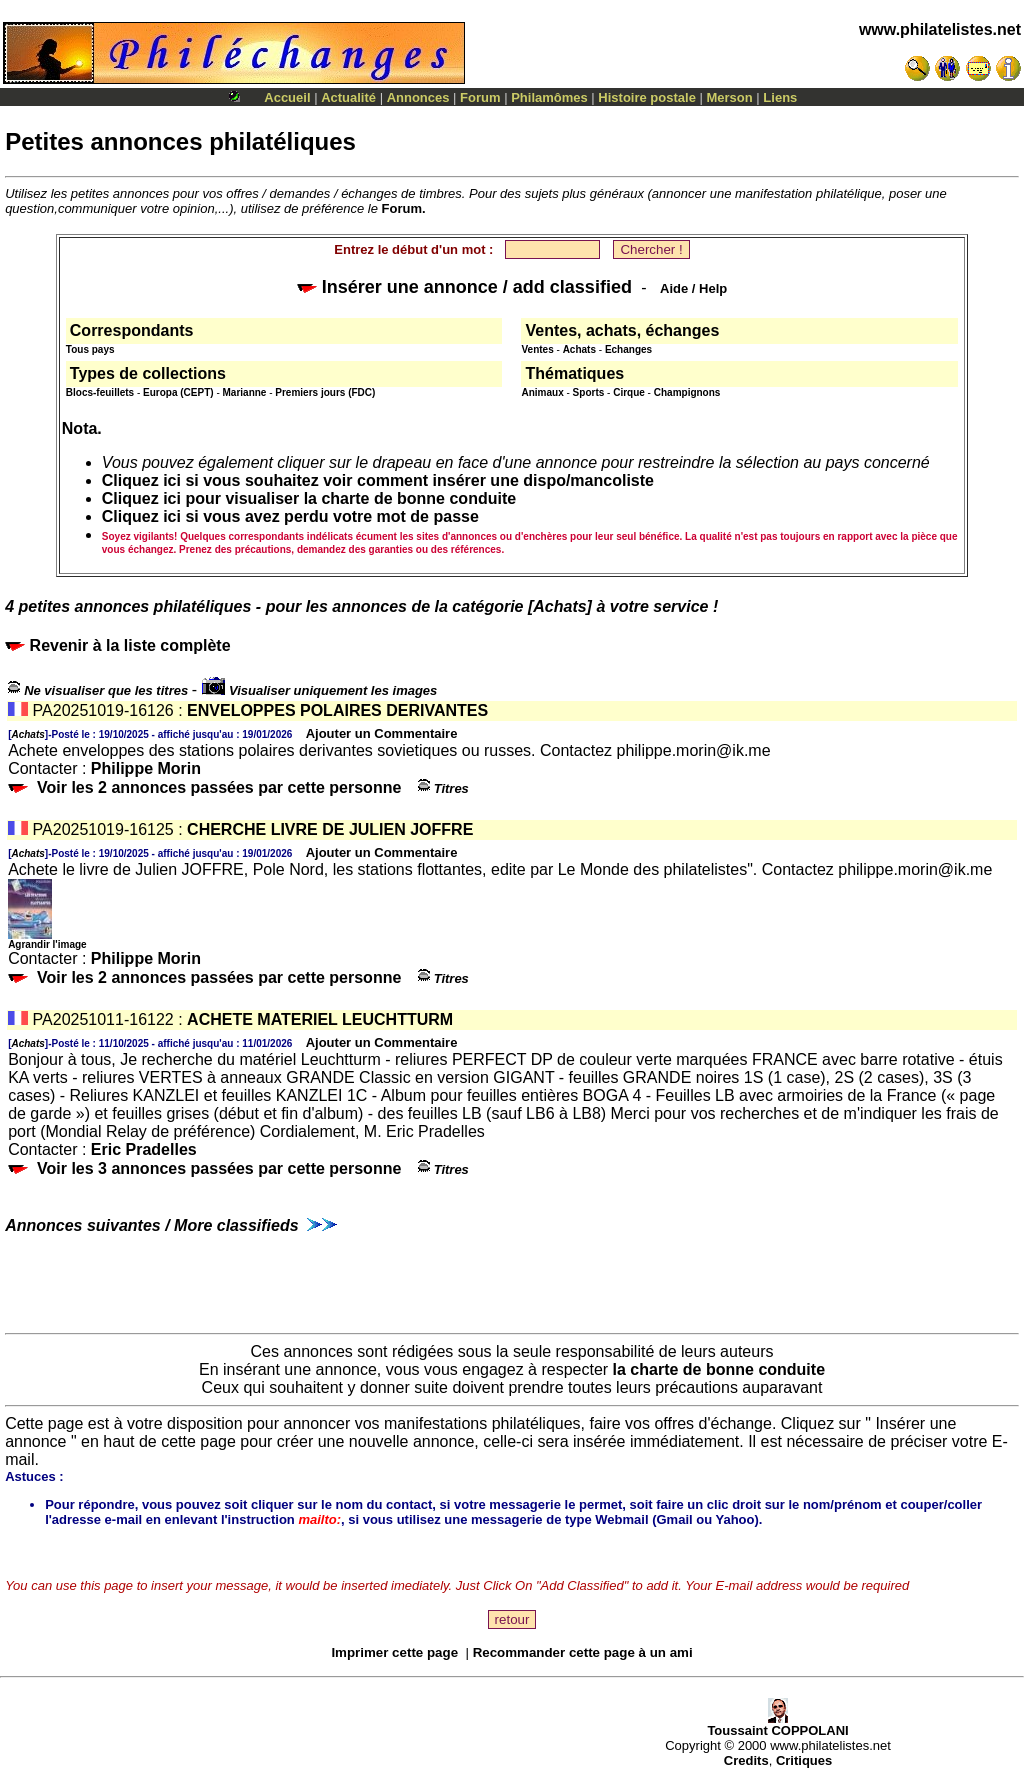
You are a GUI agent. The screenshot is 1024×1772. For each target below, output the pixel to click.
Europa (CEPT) (178, 392)
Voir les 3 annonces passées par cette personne (219, 1168)
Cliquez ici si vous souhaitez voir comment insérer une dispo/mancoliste (378, 480)
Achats (579, 349)
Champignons (687, 392)
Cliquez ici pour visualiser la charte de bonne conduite (309, 498)
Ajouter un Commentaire (382, 733)
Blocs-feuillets (100, 392)
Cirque (629, 392)
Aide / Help (693, 288)
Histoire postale (647, 97)
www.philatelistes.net (940, 29)
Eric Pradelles (144, 1149)
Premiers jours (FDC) (325, 392)
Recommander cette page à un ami (583, 1652)
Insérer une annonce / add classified (464, 287)
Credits (746, 1760)
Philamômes (549, 97)
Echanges (628, 349)
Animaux (542, 392)
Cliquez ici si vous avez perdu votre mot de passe (290, 516)
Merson (730, 97)
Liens (780, 97)
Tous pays (90, 349)
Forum (480, 97)
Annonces (418, 97)
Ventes (537, 349)
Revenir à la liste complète (117, 645)
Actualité (348, 97)
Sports (589, 392)
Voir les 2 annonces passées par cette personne (219, 787)
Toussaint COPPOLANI (777, 1724)
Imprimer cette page (394, 1652)
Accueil (287, 97)
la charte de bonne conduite (719, 1369)
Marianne (245, 392)
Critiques (804, 1760)
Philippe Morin (146, 768)
